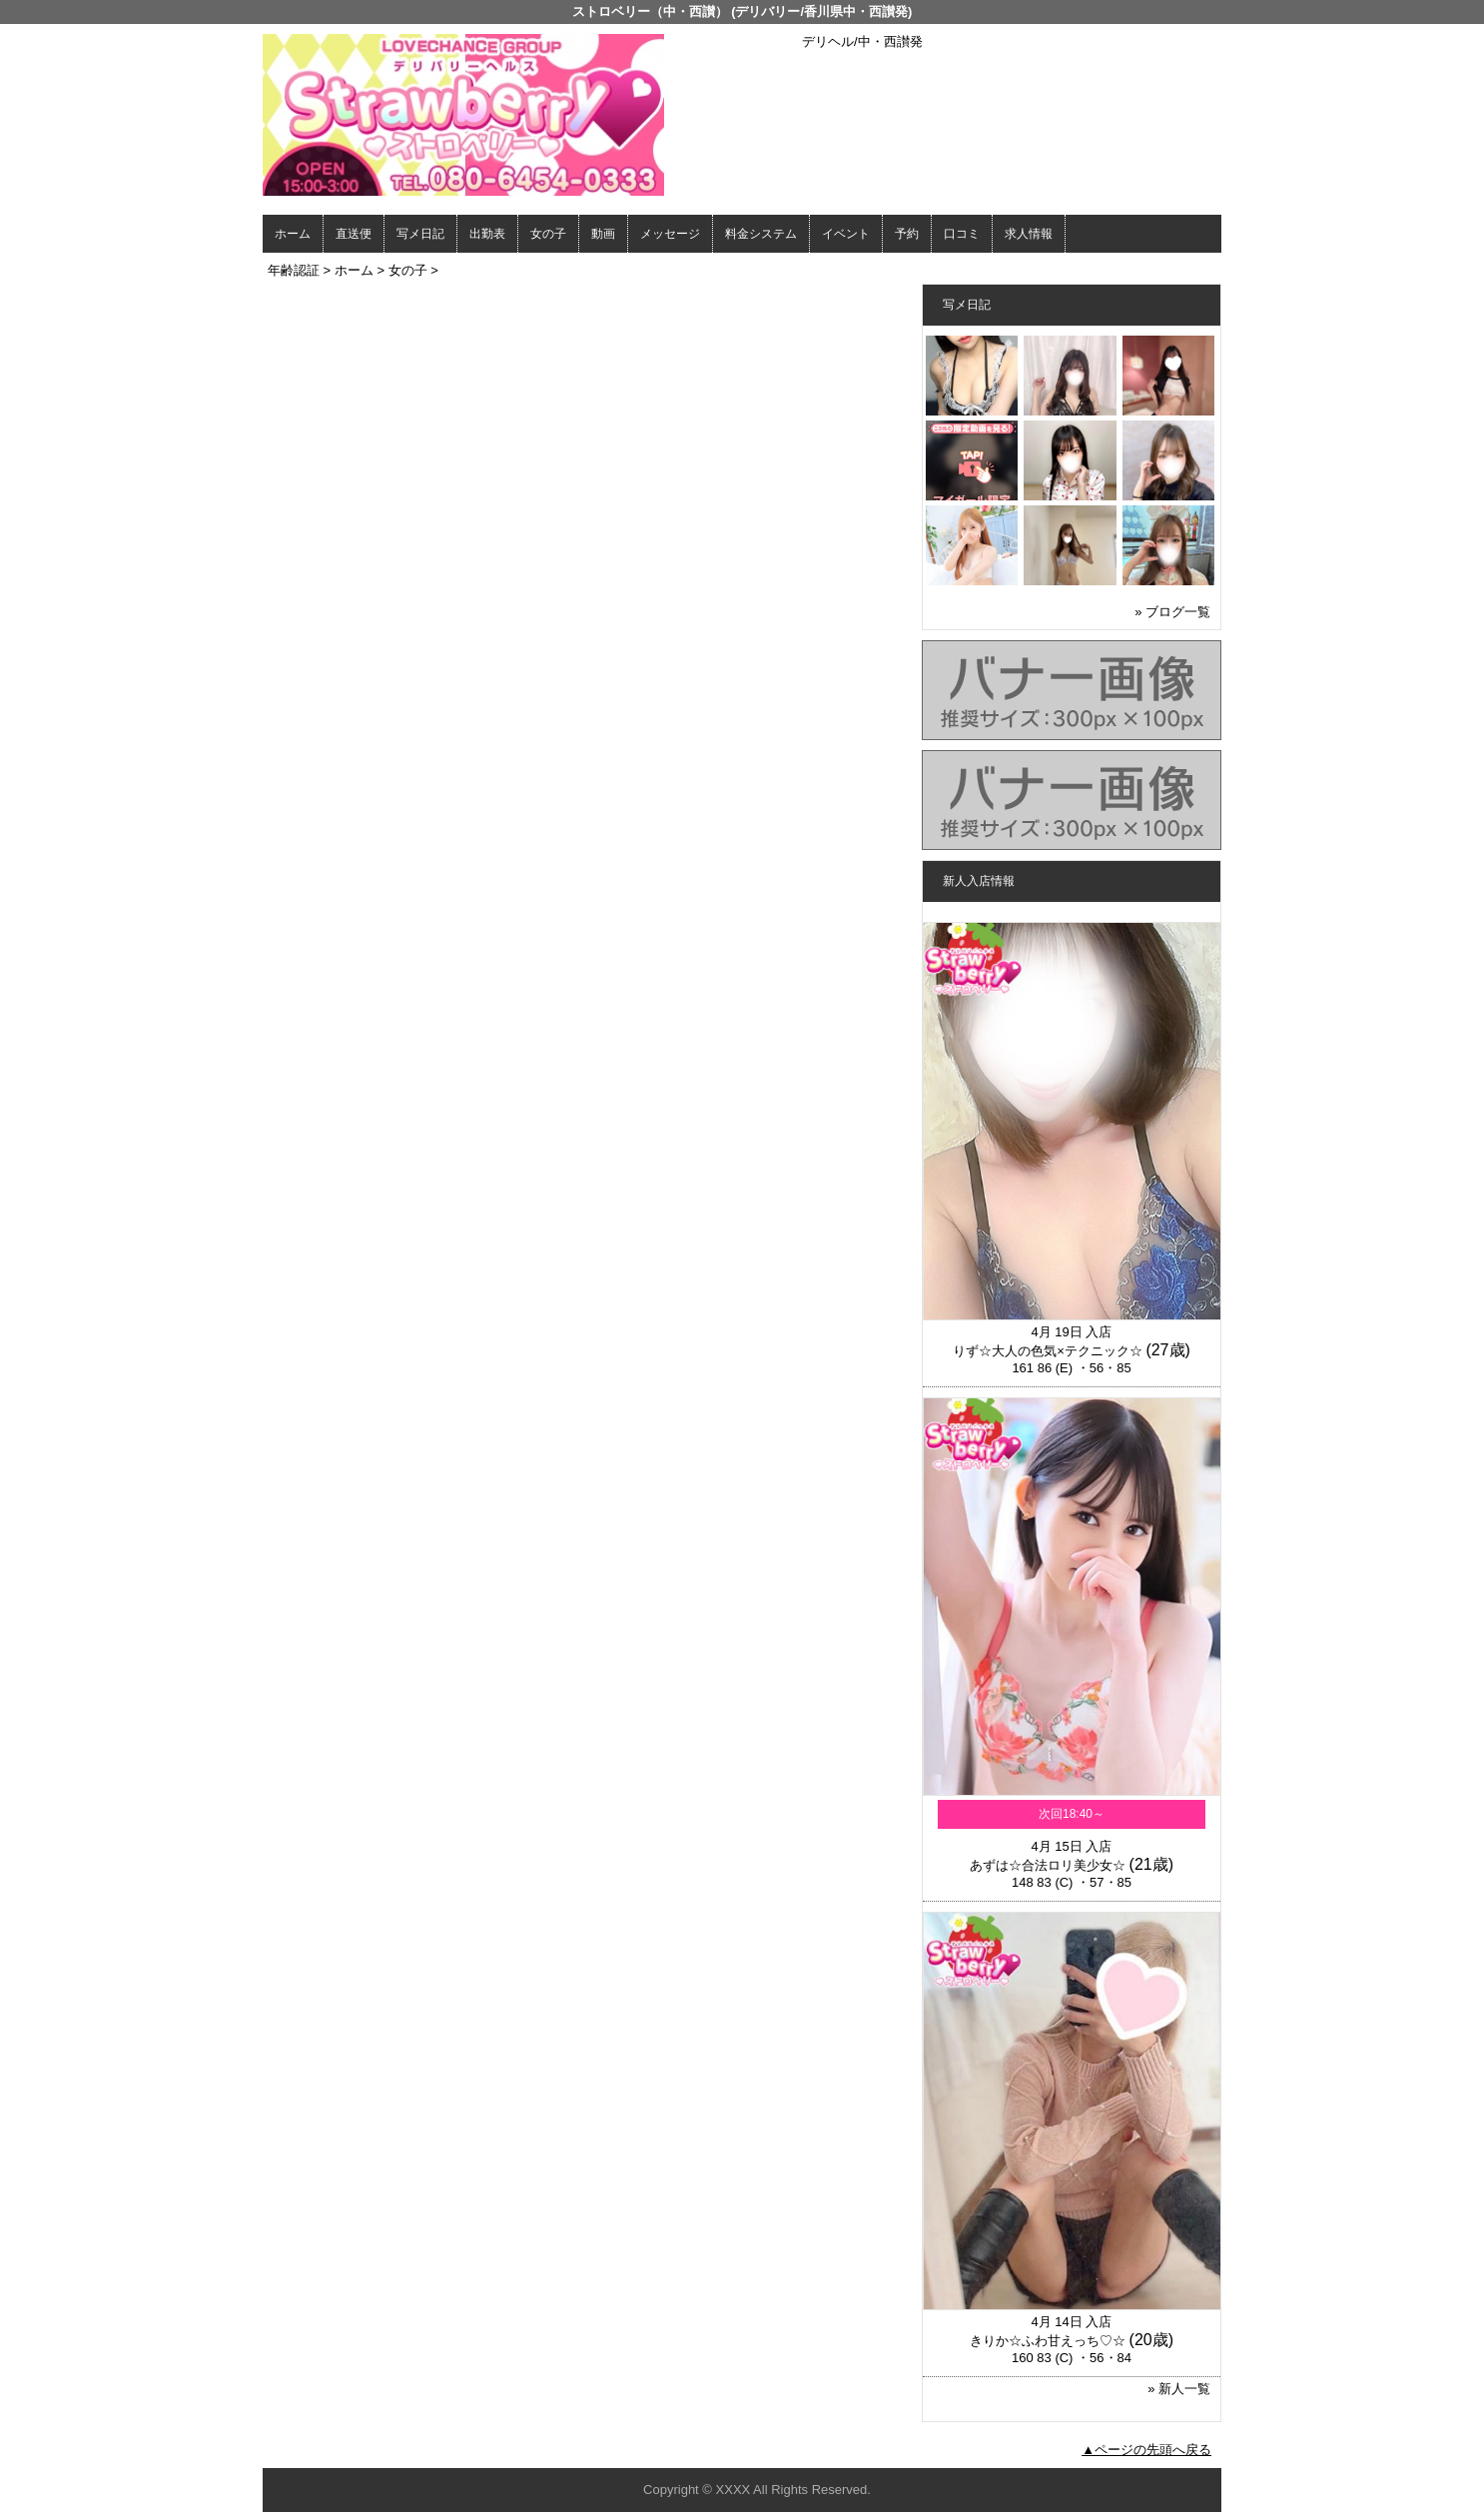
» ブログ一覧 (1172, 611)
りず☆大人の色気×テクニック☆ (1047, 1350)
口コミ (962, 234)
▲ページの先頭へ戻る (1146, 2449)
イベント (846, 234)
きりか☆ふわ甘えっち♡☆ (1047, 2340)
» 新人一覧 (1178, 2388)
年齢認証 (294, 270)
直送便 (353, 234)
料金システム (761, 234)
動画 (603, 234)
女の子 (548, 234)
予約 (907, 234)
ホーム (293, 234)
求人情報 (1029, 234)
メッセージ (670, 234)
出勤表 (487, 234)
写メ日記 (420, 234)
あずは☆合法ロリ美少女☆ (1047, 1865)
